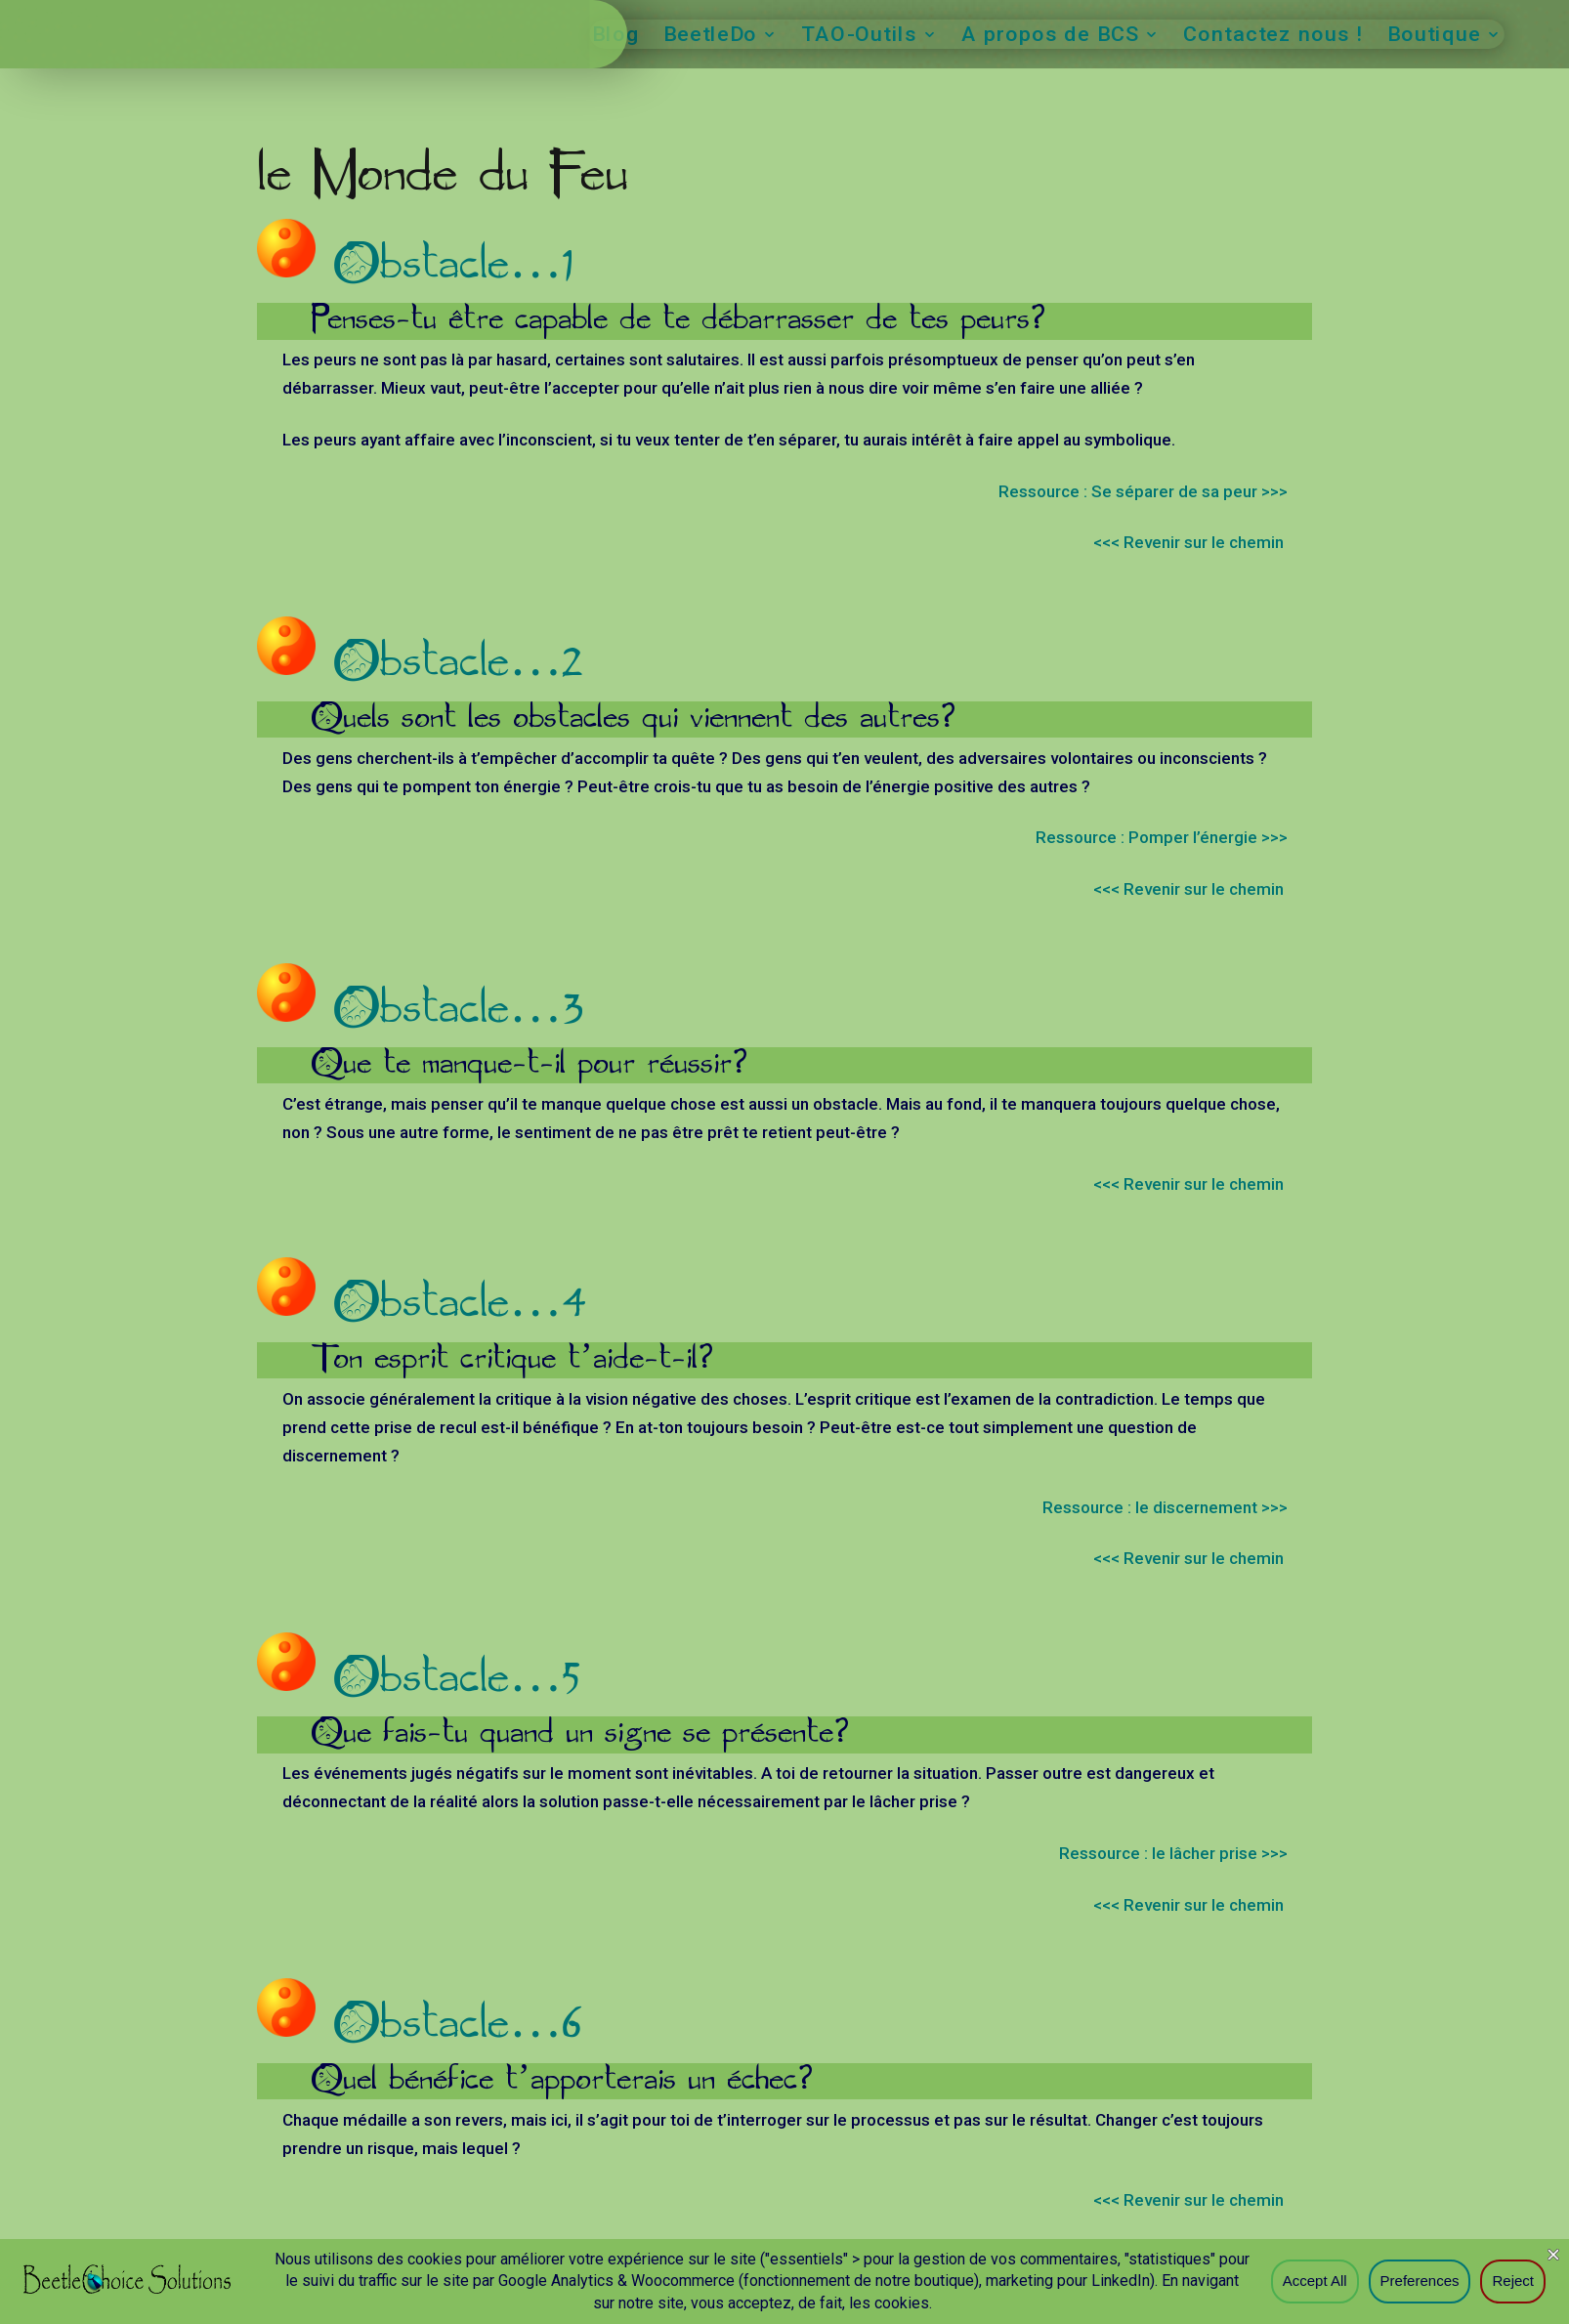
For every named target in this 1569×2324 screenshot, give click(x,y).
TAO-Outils (860, 36)
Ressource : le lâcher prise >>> (1173, 1858)
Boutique (1434, 36)
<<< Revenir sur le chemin (1190, 547)
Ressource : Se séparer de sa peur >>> (1143, 496)
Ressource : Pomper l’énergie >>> (1162, 842)
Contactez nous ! (1273, 36)
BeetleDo (710, 36)
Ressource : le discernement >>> (1165, 1512)
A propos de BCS (1050, 36)
